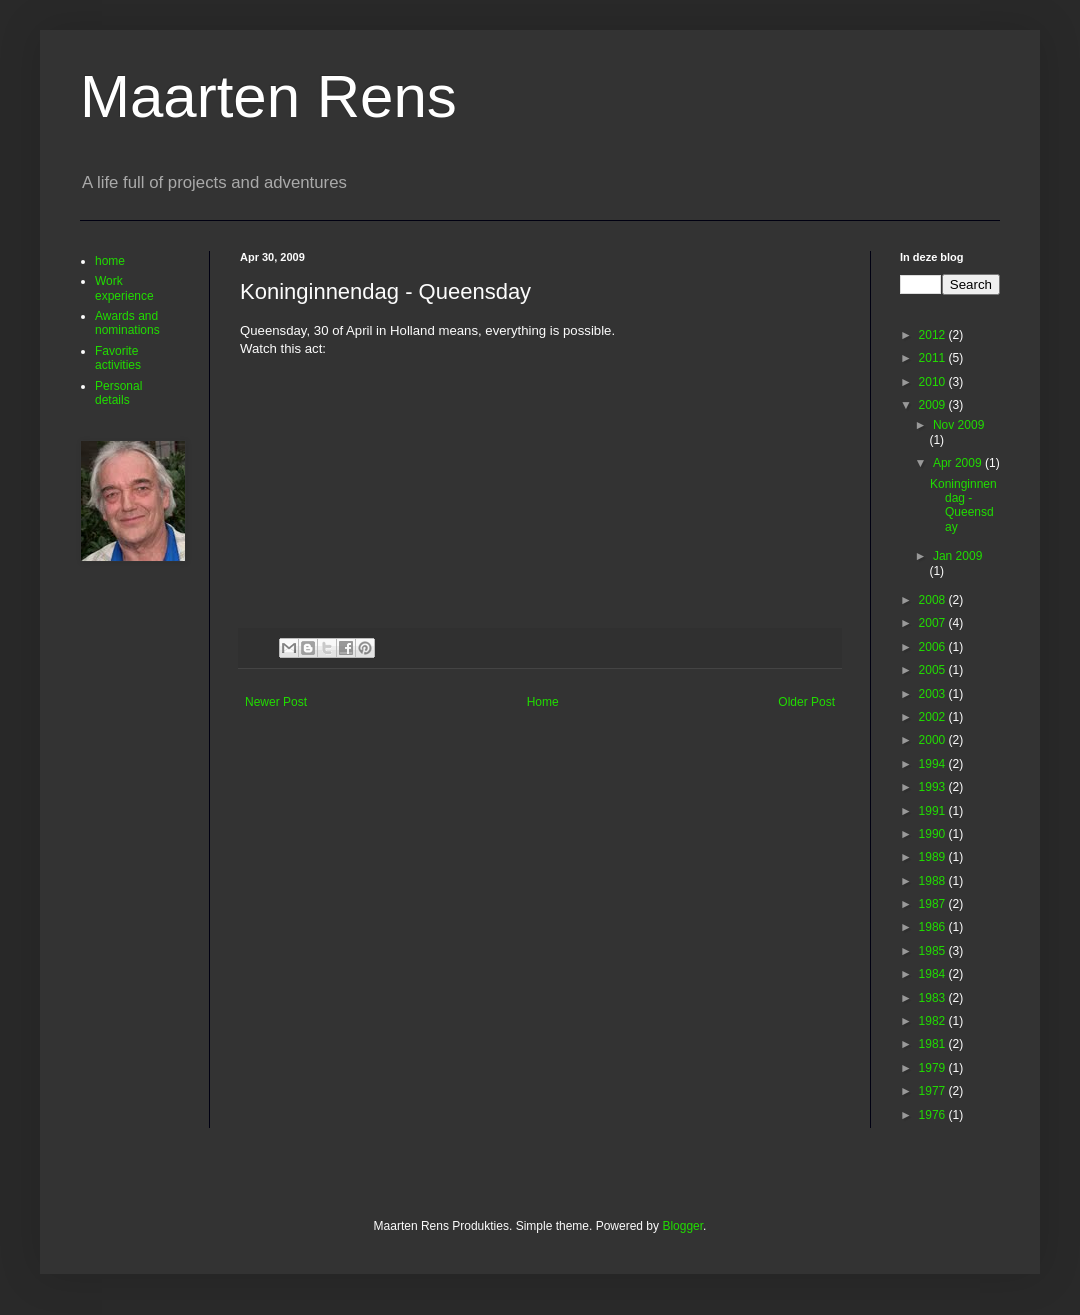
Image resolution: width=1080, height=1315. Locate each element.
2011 (934, 358)
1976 (934, 1115)
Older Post (806, 702)
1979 (934, 1068)
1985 (934, 951)
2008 (934, 600)
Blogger (682, 1226)
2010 (934, 382)
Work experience (124, 288)
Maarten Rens (268, 96)
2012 (934, 335)
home (110, 261)
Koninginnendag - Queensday (963, 505)
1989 (934, 857)
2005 (934, 670)
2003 (934, 694)
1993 (934, 787)
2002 (934, 717)
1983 (934, 998)
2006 (934, 647)
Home (543, 702)
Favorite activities (118, 358)
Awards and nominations (127, 323)
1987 (934, 904)
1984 (934, 974)
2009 (934, 405)
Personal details (118, 393)
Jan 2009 (957, 556)
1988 (934, 881)
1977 (934, 1091)
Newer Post (276, 702)
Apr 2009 (959, 463)
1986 (934, 927)
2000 (934, 740)
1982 (934, 1021)
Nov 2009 (958, 425)
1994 (934, 764)
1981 (934, 1044)
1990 (934, 834)
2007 (934, 623)
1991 (934, 811)
